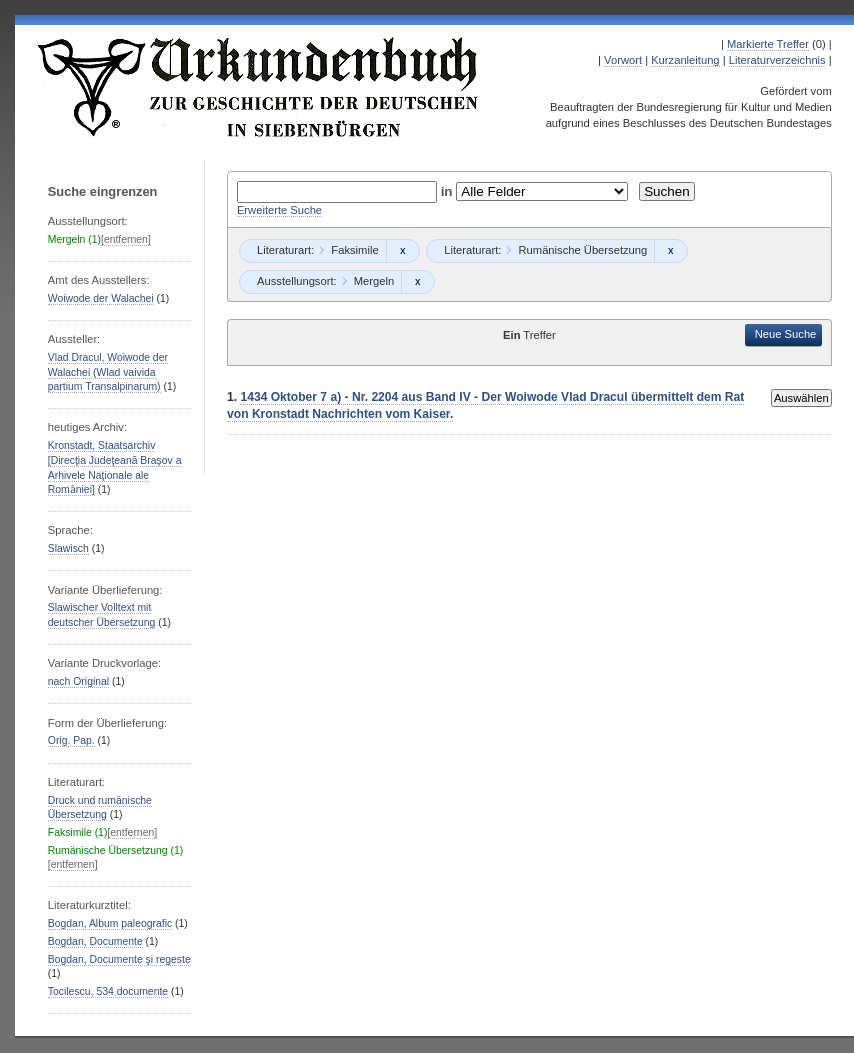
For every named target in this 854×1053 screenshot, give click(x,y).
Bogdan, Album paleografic (110, 923)
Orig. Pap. (71, 740)
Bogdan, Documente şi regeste (119, 959)
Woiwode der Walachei (101, 298)
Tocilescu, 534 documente (108, 991)
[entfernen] (126, 239)
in (449, 191)
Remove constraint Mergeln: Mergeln (417, 282)
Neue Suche (786, 334)
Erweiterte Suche (279, 210)
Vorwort (623, 60)
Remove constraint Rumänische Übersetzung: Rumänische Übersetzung (670, 251)
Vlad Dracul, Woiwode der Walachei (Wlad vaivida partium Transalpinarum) (108, 372)
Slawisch (68, 548)
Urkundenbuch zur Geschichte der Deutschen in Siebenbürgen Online (259, 87)
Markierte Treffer (768, 44)
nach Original (78, 681)
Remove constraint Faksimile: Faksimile (402, 251)
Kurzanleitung (685, 60)
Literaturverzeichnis (777, 60)
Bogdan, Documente (95, 941)
